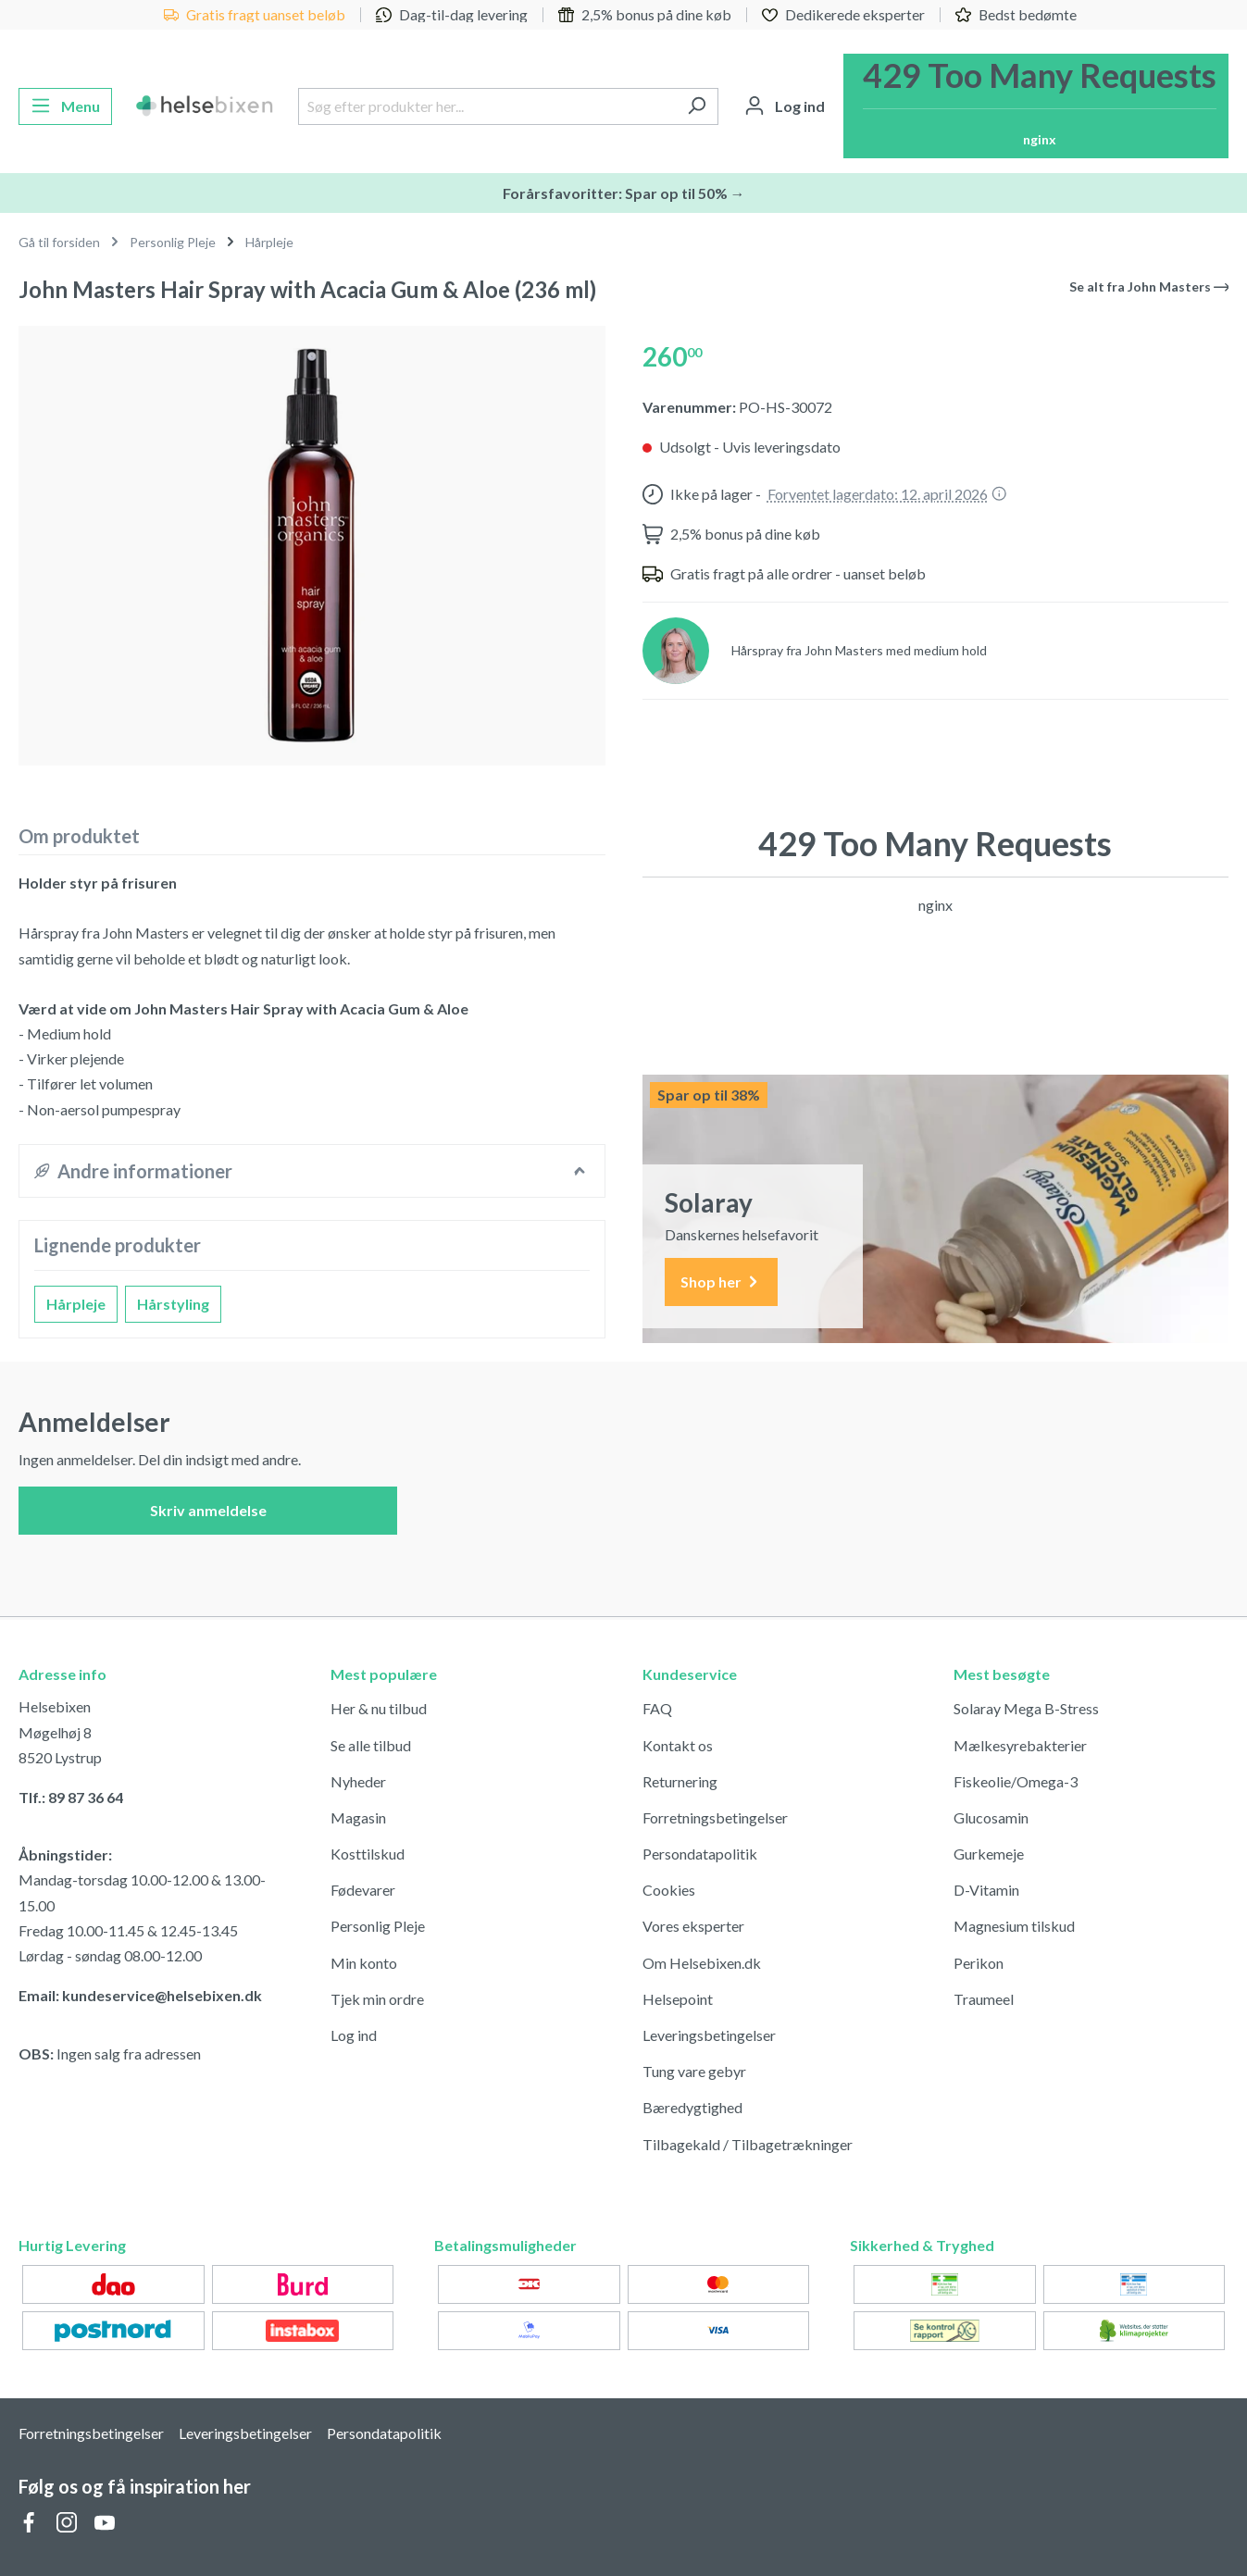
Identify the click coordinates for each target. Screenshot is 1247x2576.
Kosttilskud (367, 1853)
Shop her (721, 1282)
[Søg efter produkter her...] (487, 106)
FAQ (657, 1708)
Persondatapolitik (699, 1853)
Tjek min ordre (377, 1999)
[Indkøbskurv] (1035, 106)
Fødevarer (362, 1889)
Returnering (679, 1781)
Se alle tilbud (370, 1745)
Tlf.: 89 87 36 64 (71, 1797)
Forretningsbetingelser (715, 1817)
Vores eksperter (693, 1926)
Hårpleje (76, 1304)
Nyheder (358, 1781)
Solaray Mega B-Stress (1026, 1708)
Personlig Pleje (377, 1926)
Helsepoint (677, 1999)
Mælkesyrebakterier (1020, 1745)
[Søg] (696, 106)
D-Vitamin (986, 1889)
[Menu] (65, 106)
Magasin (358, 1817)
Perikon (979, 1963)
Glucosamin (991, 1817)
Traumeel (984, 1999)
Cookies (668, 1889)
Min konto (363, 1963)
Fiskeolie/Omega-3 (1016, 1781)
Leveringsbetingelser (709, 2035)
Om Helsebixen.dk (701, 1963)
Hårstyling (173, 1304)
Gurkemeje (989, 1853)
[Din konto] (784, 106)
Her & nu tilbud (378, 1708)
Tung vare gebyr (694, 2071)
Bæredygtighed (692, 2107)
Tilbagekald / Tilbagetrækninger (747, 2144)
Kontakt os (677, 1745)
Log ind (353, 2035)
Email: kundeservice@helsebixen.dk (140, 1995)
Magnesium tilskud (1014, 1926)
